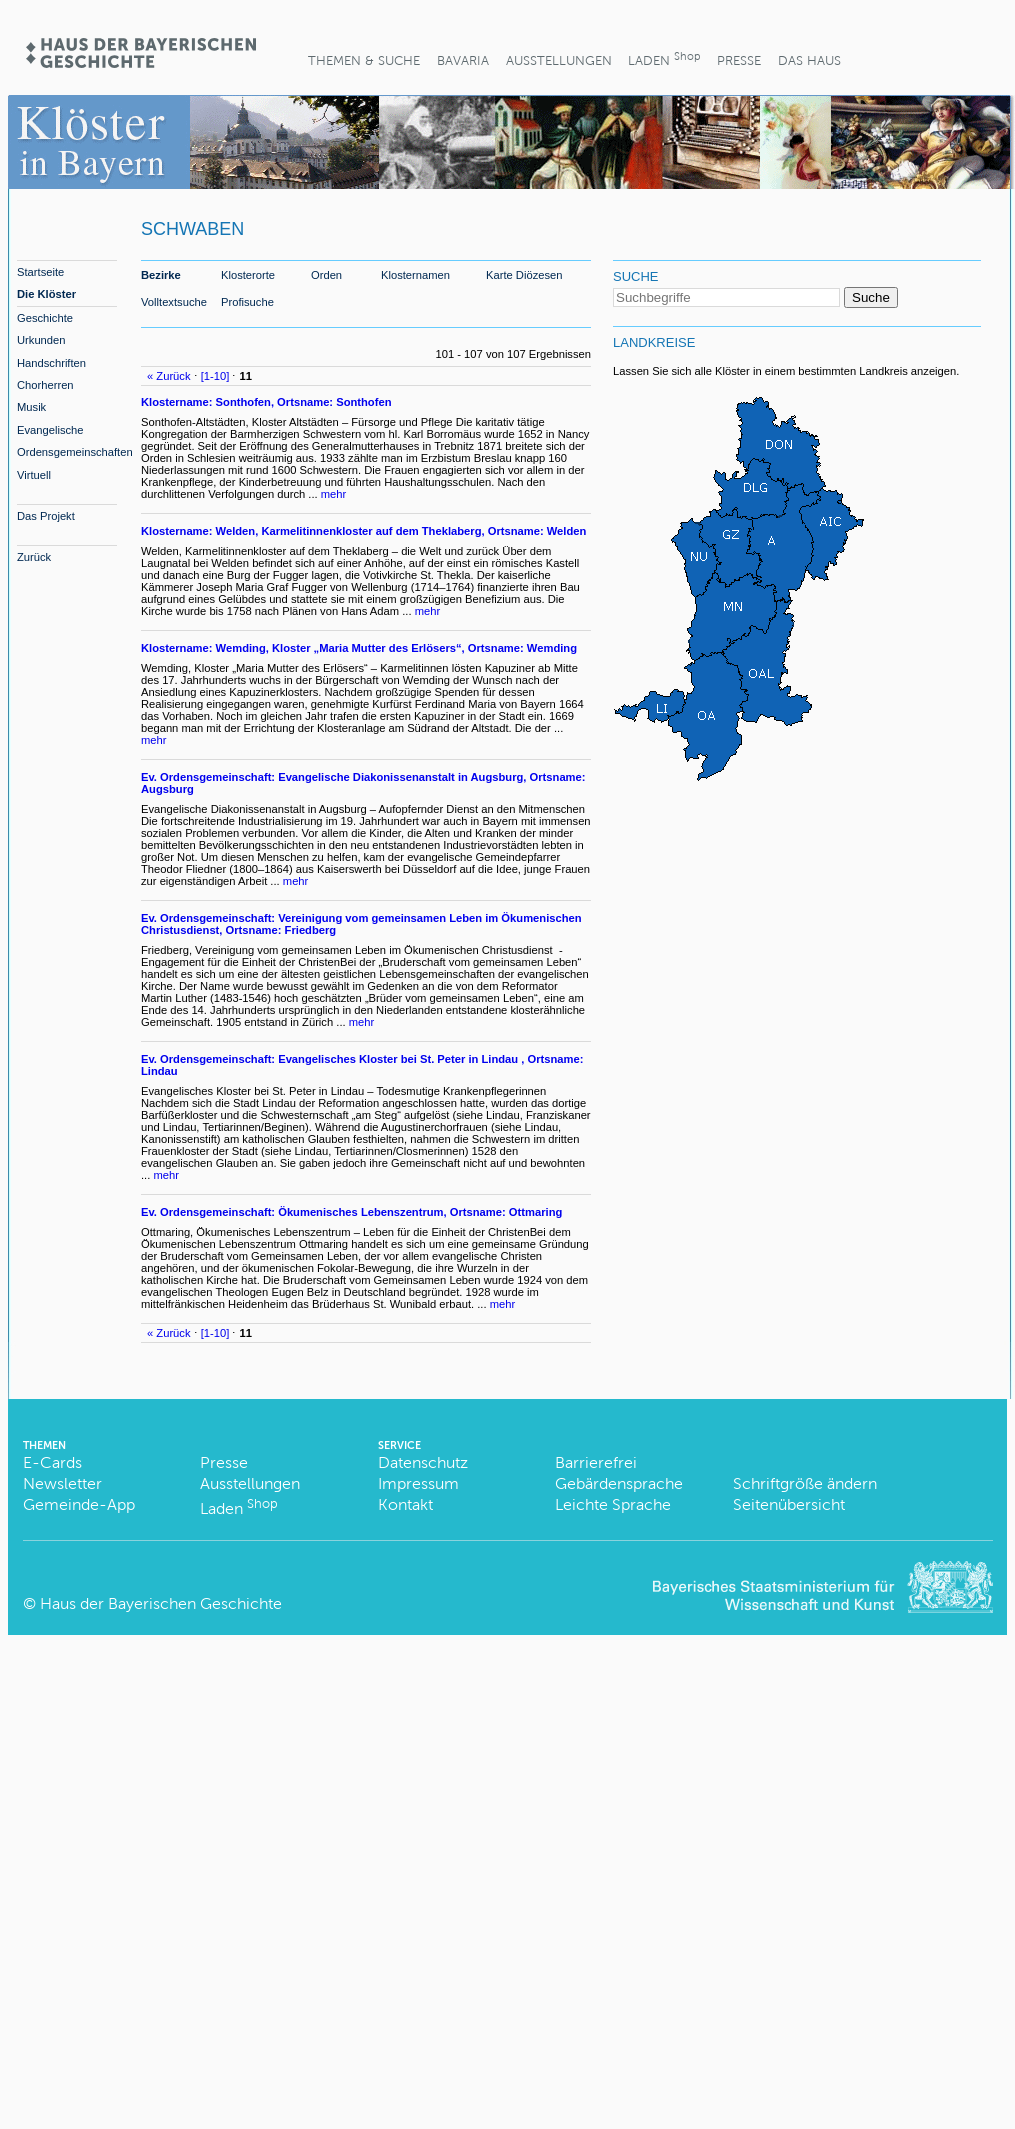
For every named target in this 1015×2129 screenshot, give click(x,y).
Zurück (34, 557)
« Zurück (169, 376)
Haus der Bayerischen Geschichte (161, 1603)
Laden (664, 58)
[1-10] (215, 376)
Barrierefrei (596, 1462)
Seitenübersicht (789, 1504)
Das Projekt (46, 516)
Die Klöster (46, 294)
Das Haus (809, 60)
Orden (326, 275)
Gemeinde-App (79, 1504)
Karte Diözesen (524, 275)
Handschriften (51, 363)
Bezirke (161, 275)
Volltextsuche (174, 302)
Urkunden (41, 340)
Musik (31, 407)
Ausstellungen (559, 60)
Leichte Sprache (613, 1504)
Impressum (418, 1483)
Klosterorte (248, 275)
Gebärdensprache (619, 1483)
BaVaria (463, 60)
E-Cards (52, 1462)
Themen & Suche (364, 60)
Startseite (40, 272)
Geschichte (45, 318)
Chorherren (45, 385)
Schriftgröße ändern (805, 1483)
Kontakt (405, 1504)
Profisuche (247, 302)
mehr (334, 494)
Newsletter (62, 1483)
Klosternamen (415, 275)
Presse (739, 60)
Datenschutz (423, 1462)
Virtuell (34, 475)
